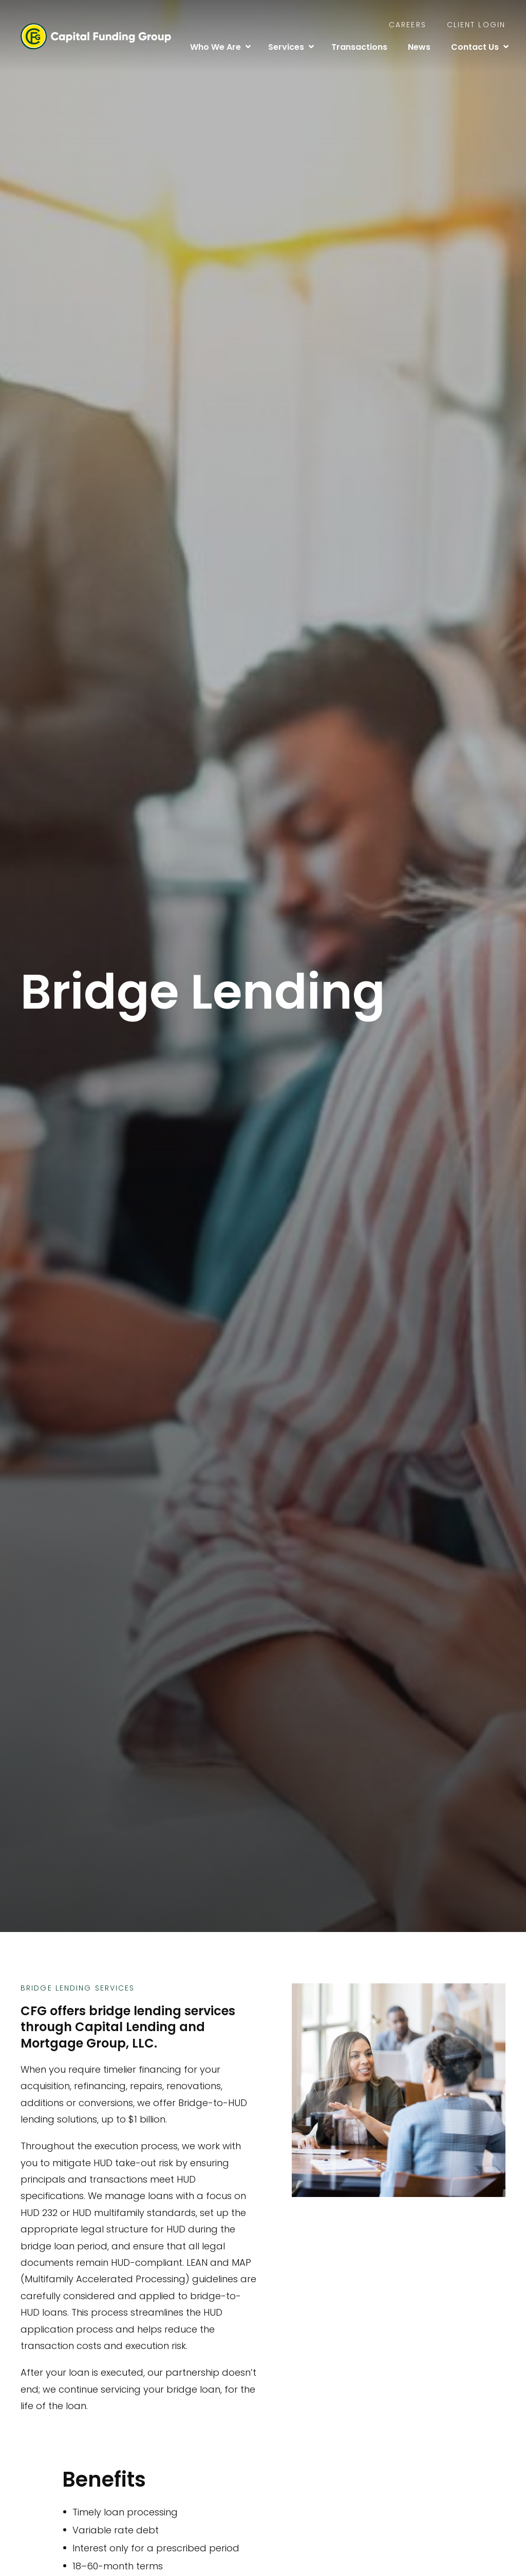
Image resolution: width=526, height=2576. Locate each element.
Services (286, 47)
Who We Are (215, 47)
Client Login (476, 25)
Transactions (359, 47)
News (419, 47)
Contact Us (475, 47)
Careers (407, 25)
